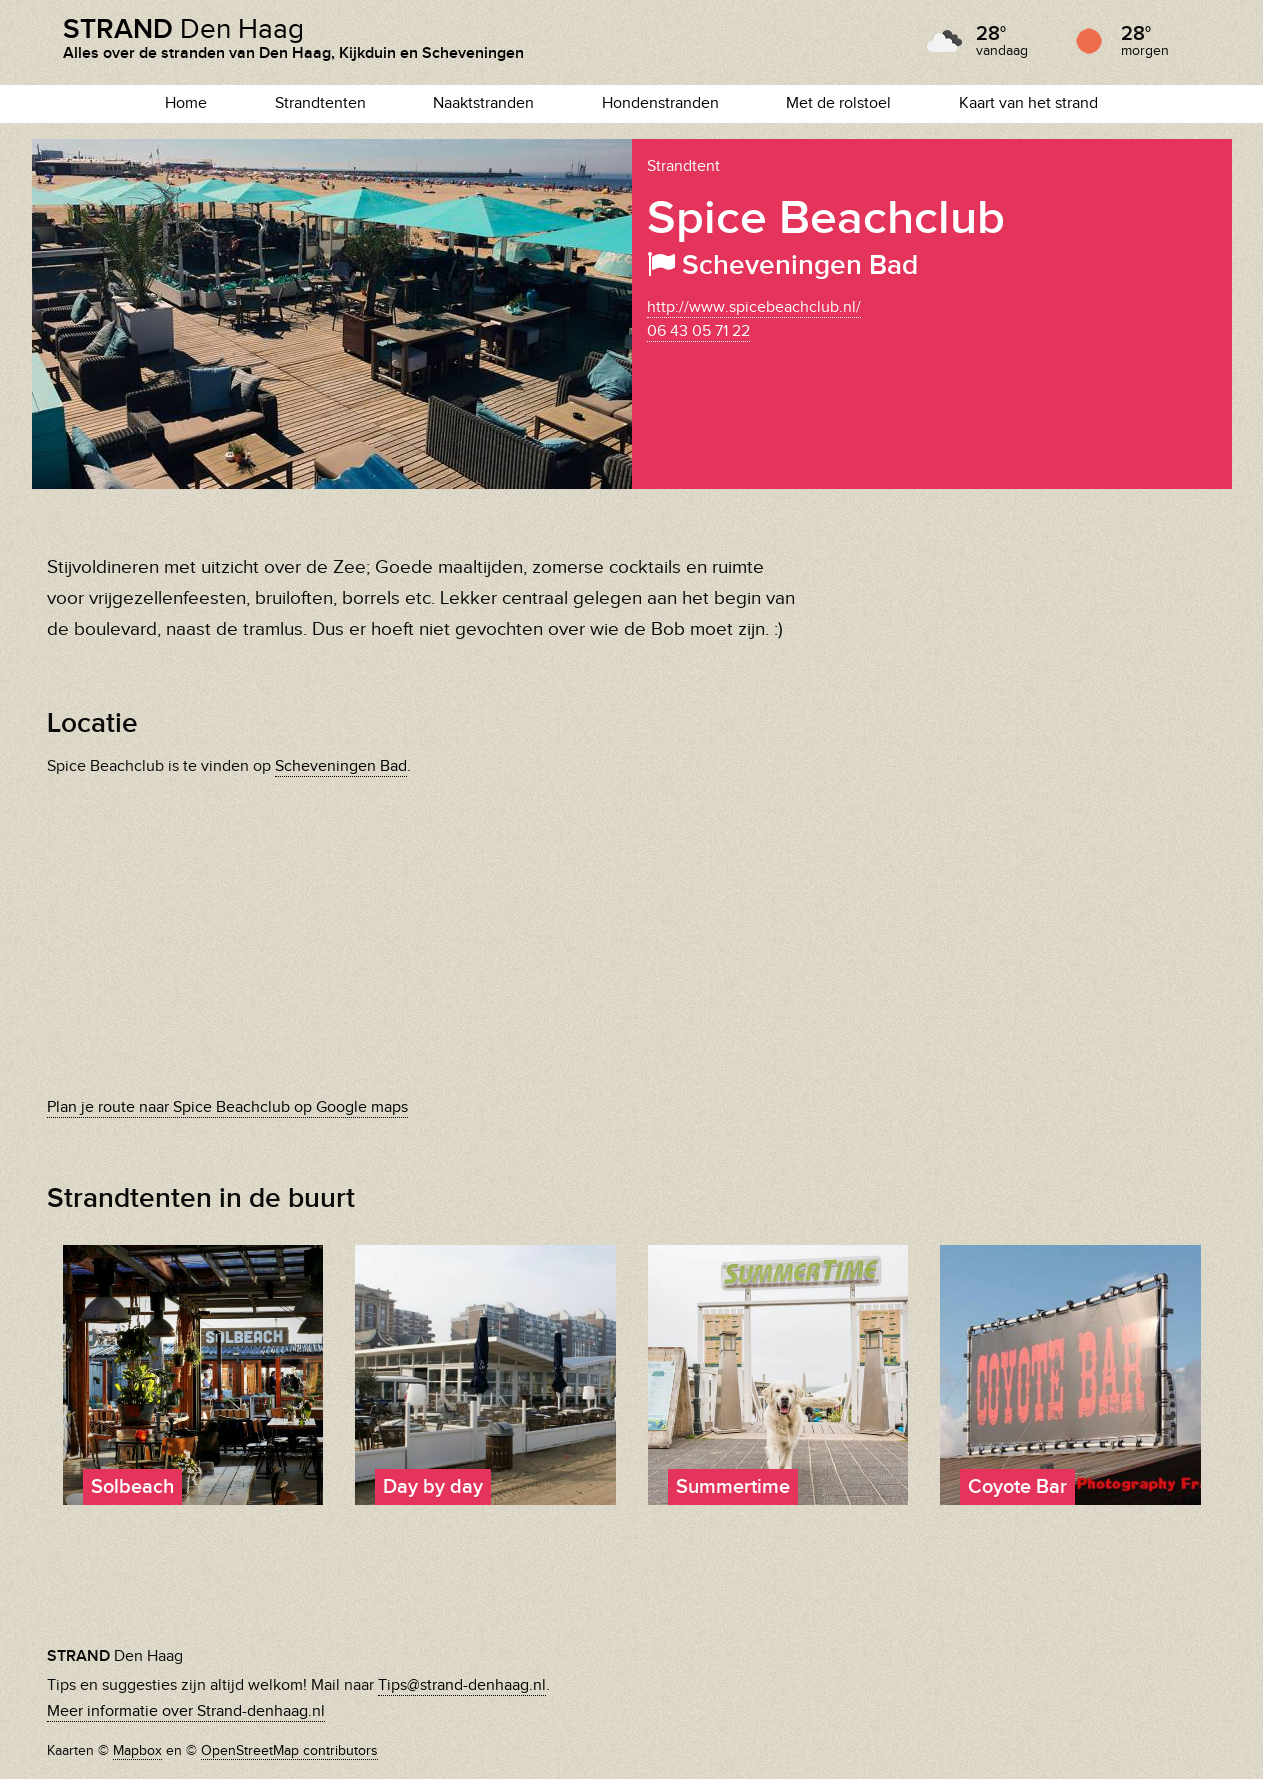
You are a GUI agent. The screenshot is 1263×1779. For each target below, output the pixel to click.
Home (186, 103)
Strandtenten (320, 103)
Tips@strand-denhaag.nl (462, 1685)
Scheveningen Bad (341, 766)
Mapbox (137, 1751)
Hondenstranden (660, 103)
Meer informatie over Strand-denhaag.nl (186, 1711)
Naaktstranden (483, 103)
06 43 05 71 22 (698, 331)
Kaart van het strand (1028, 103)
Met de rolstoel (838, 103)
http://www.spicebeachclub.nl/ (754, 307)
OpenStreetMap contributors (289, 1751)
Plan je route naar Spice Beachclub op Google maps (227, 1107)
